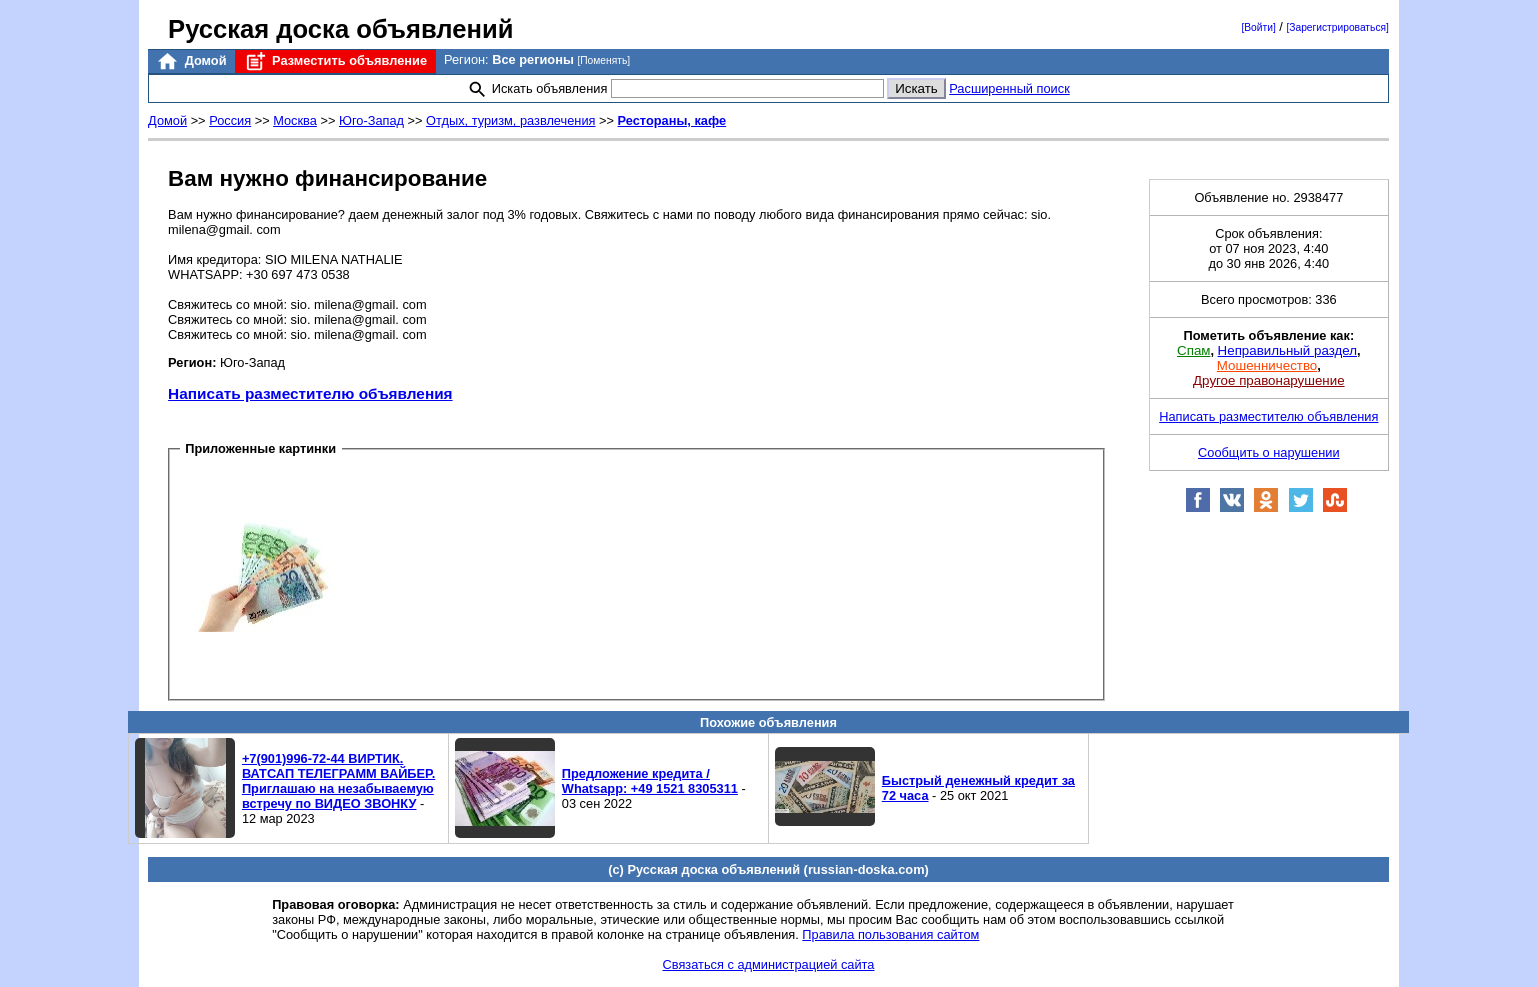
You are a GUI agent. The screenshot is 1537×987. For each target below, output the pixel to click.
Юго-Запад (371, 120)
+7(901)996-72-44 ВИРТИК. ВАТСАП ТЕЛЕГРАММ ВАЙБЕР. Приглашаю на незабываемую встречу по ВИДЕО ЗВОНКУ (338, 781)
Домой (191, 61)
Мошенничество (1267, 365)
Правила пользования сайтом (890, 934)
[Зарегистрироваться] (1337, 27)
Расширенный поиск (1009, 88)
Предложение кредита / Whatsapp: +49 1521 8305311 (650, 781)
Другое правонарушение (1268, 380)
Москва (295, 120)
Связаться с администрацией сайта (769, 964)
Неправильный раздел (1287, 350)
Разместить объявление (335, 61)
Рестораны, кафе (672, 120)
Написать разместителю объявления (310, 393)
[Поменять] (603, 60)
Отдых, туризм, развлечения (510, 120)
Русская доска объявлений (340, 29)
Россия (230, 120)
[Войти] (1258, 27)
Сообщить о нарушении (1269, 452)
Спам (1193, 350)
